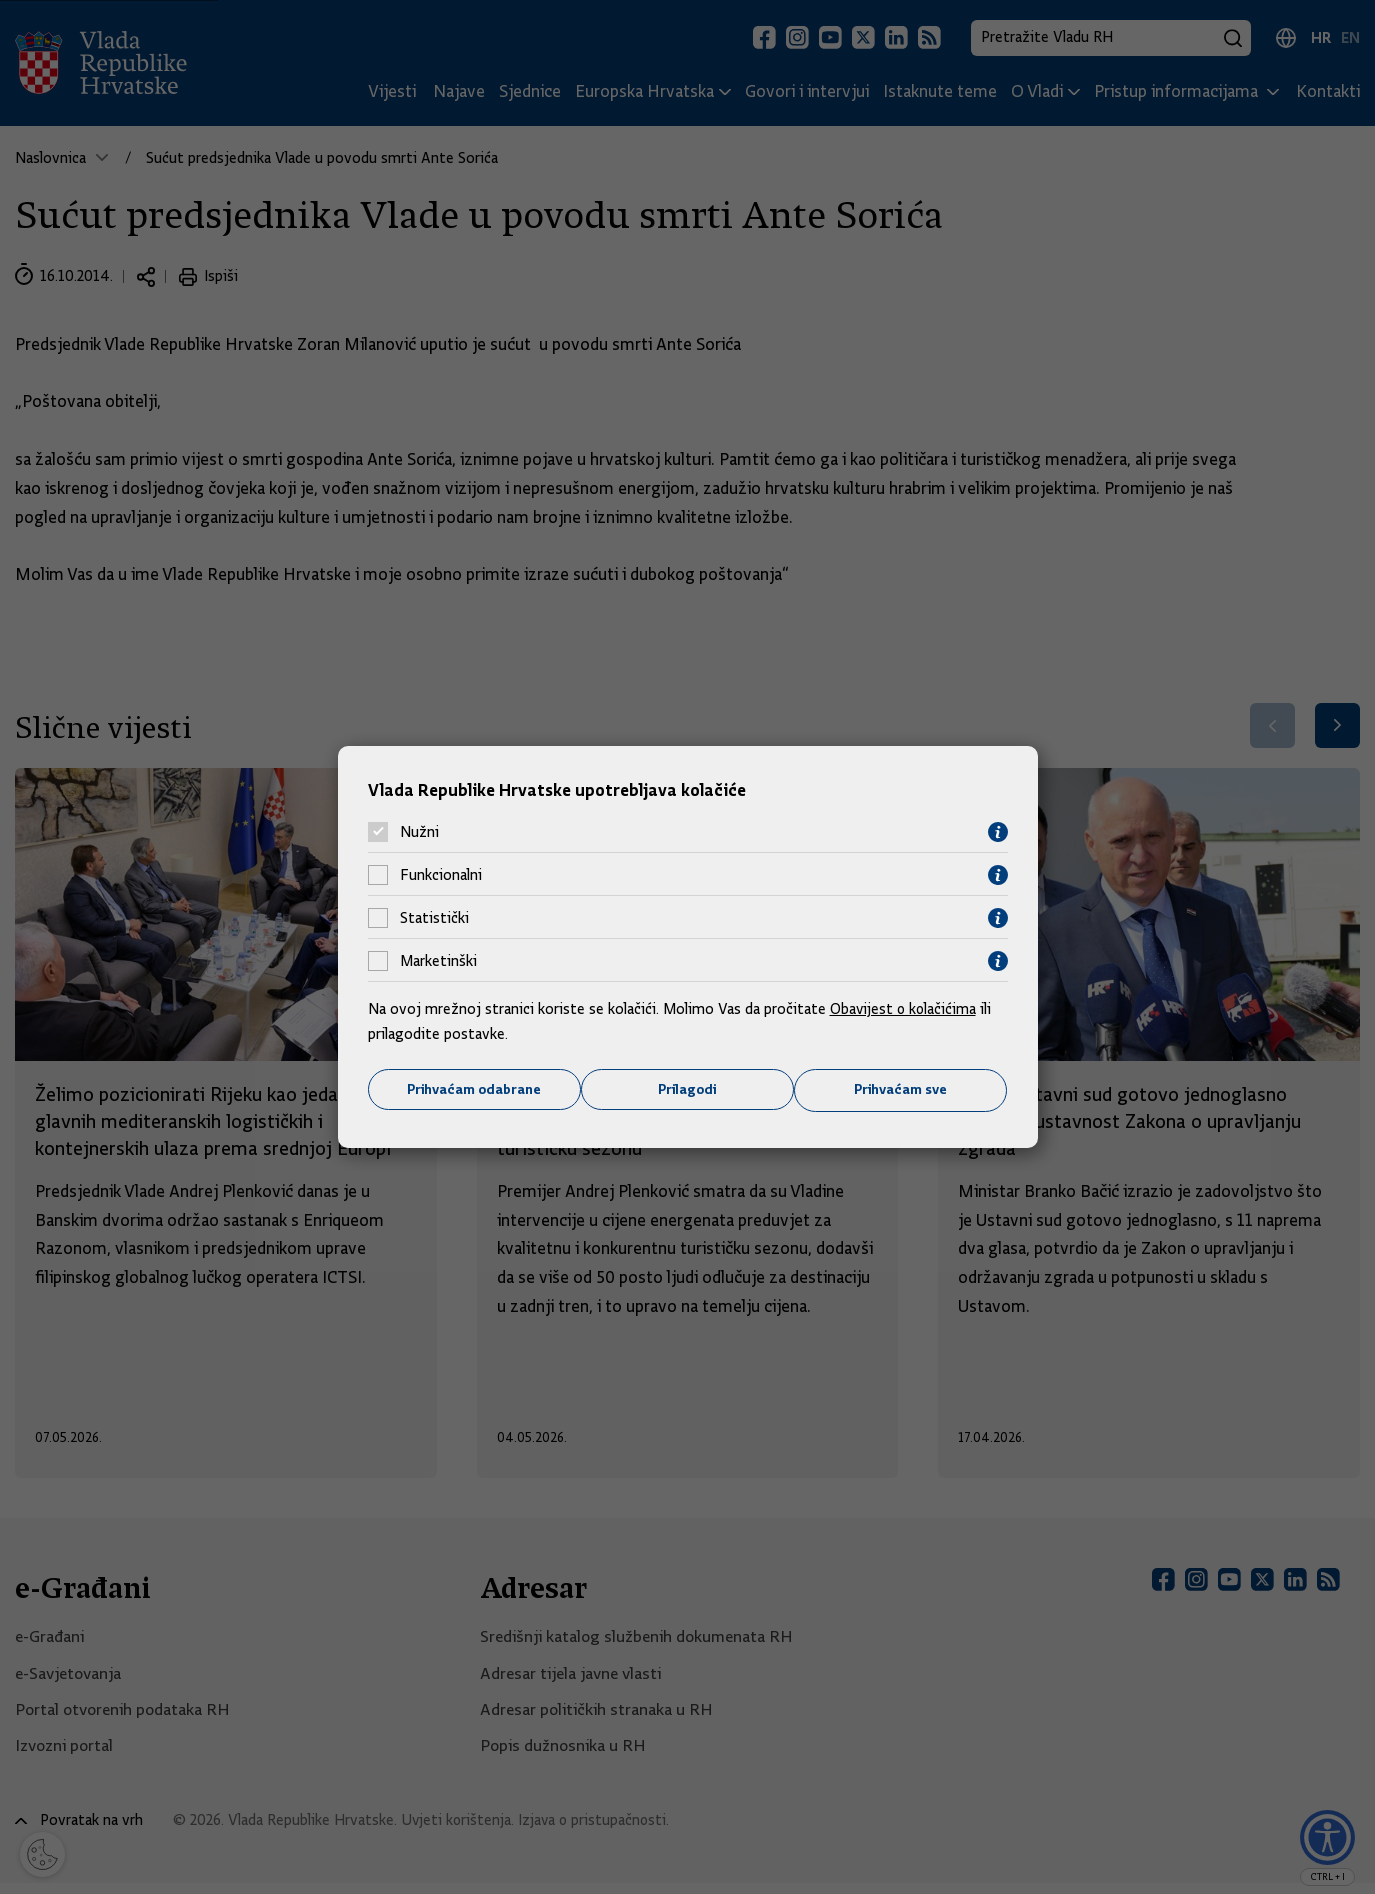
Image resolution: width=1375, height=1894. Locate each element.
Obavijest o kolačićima (905, 1008)
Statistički (434, 918)
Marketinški (438, 961)
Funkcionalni (441, 875)
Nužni (419, 832)
